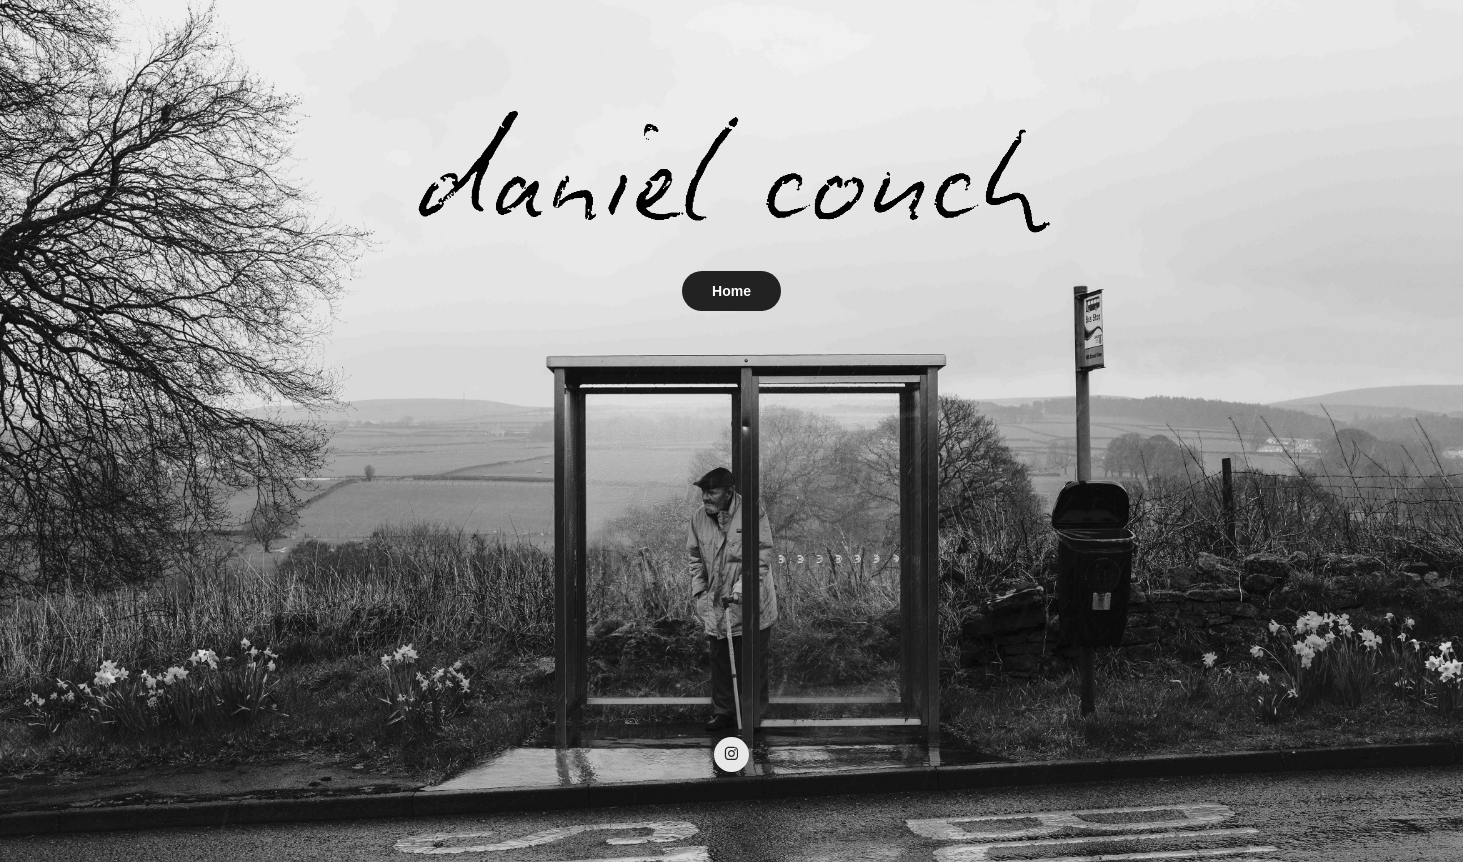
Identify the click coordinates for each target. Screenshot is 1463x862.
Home (731, 291)
